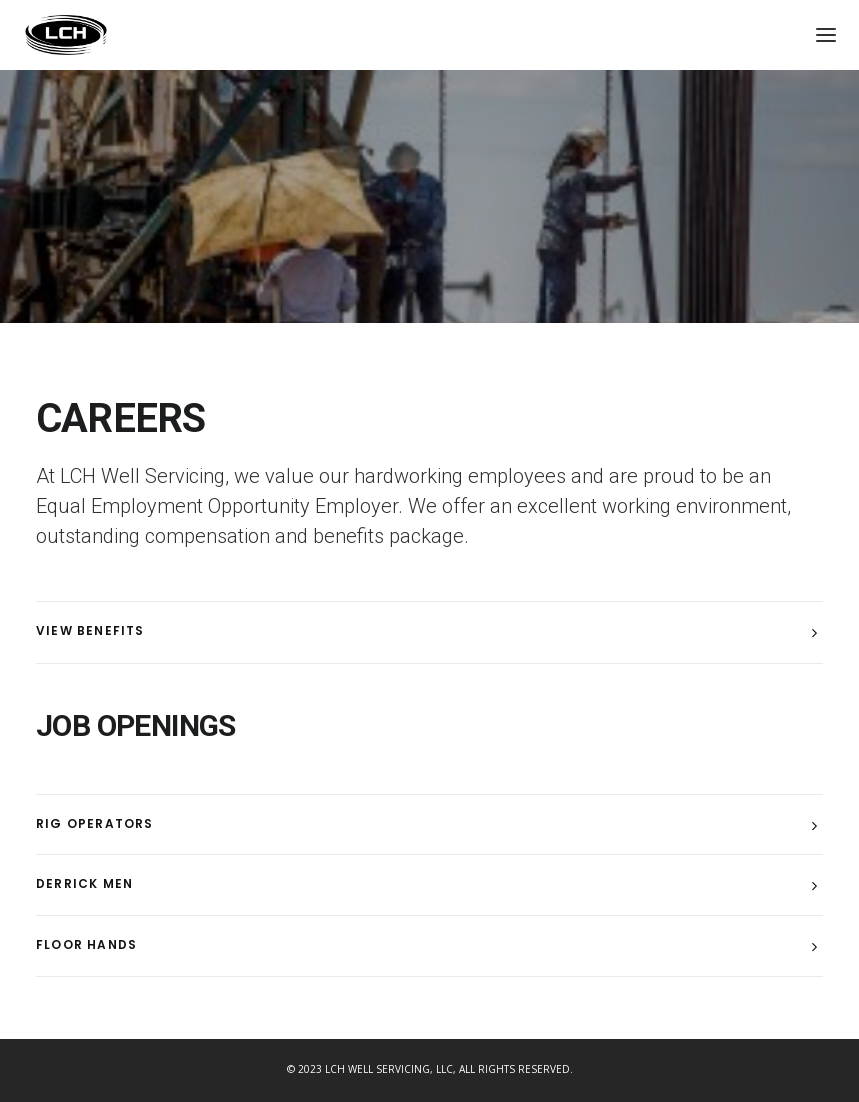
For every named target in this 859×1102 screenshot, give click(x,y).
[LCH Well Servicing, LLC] (66, 35)
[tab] (429, 632)
